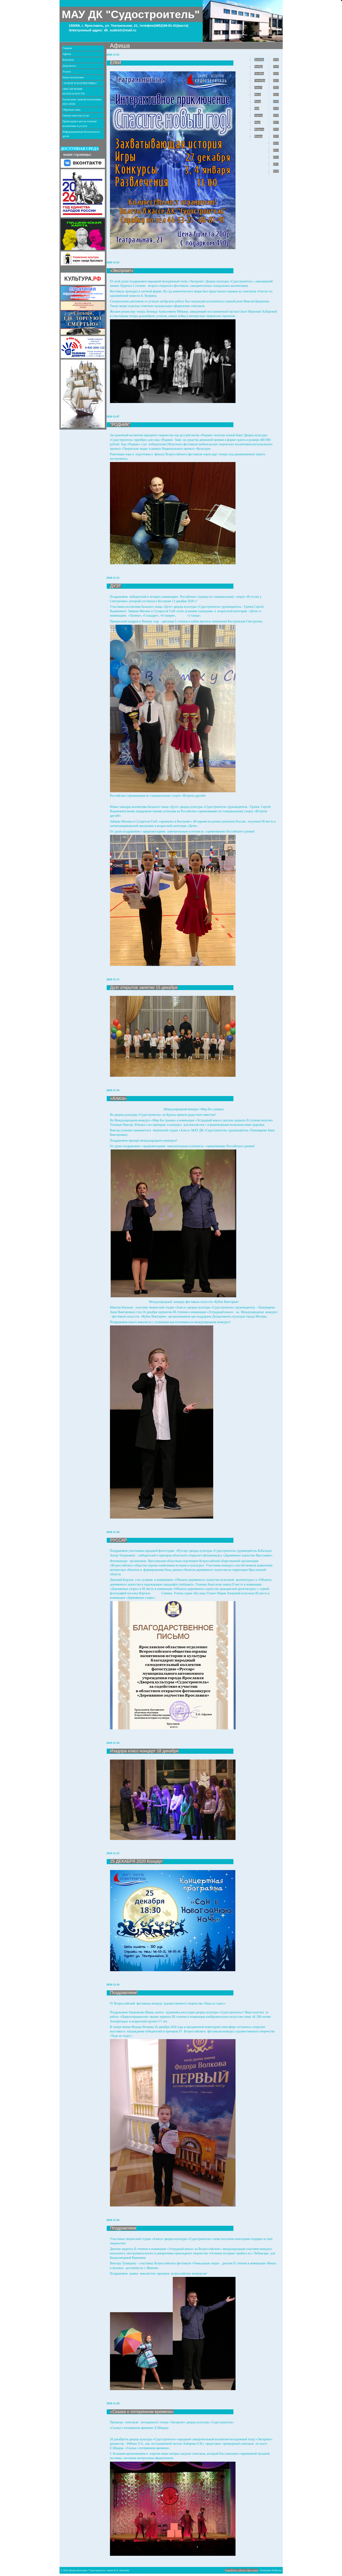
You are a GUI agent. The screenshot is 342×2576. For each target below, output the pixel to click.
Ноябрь (258, 66)
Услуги (67, 71)
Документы (69, 65)
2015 (276, 136)
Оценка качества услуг (76, 115)
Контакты (68, 59)
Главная (67, 48)
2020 (276, 101)
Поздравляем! (124, 1992)
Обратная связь (72, 109)
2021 (276, 94)
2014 (276, 143)
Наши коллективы (73, 77)
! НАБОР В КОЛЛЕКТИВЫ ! (80, 83)
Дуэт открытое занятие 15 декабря (144, 987)
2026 (276, 59)
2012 (276, 157)
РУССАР (118, 1540)
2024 (276, 73)
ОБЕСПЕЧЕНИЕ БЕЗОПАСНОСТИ (74, 91)
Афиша (67, 54)
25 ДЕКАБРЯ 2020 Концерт (136, 1861)
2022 (276, 87)
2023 (276, 80)
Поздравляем (123, 2228)
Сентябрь (259, 80)
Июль (257, 94)
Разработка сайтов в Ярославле (241, 2570)
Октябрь (259, 73)
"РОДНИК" (120, 424)
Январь (258, 136)
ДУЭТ (115, 586)
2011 (276, 164)
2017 (276, 122)
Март (257, 122)
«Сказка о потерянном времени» (142, 2411)
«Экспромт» (121, 270)
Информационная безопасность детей (81, 134)
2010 (276, 171)
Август (258, 87)
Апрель (258, 115)
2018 (276, 115)
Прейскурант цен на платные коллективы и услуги (80, 123)
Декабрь (259, 59)
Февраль (259, 129)
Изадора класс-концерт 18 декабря (144, 1751)
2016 (276, 129)
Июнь (257, 101)
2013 (276, 150)
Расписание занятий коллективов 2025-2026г (82, 102)
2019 (276, 108)
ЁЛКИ (115, 62)
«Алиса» (118, 1098)
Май (256, 108)
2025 (276, 66)
